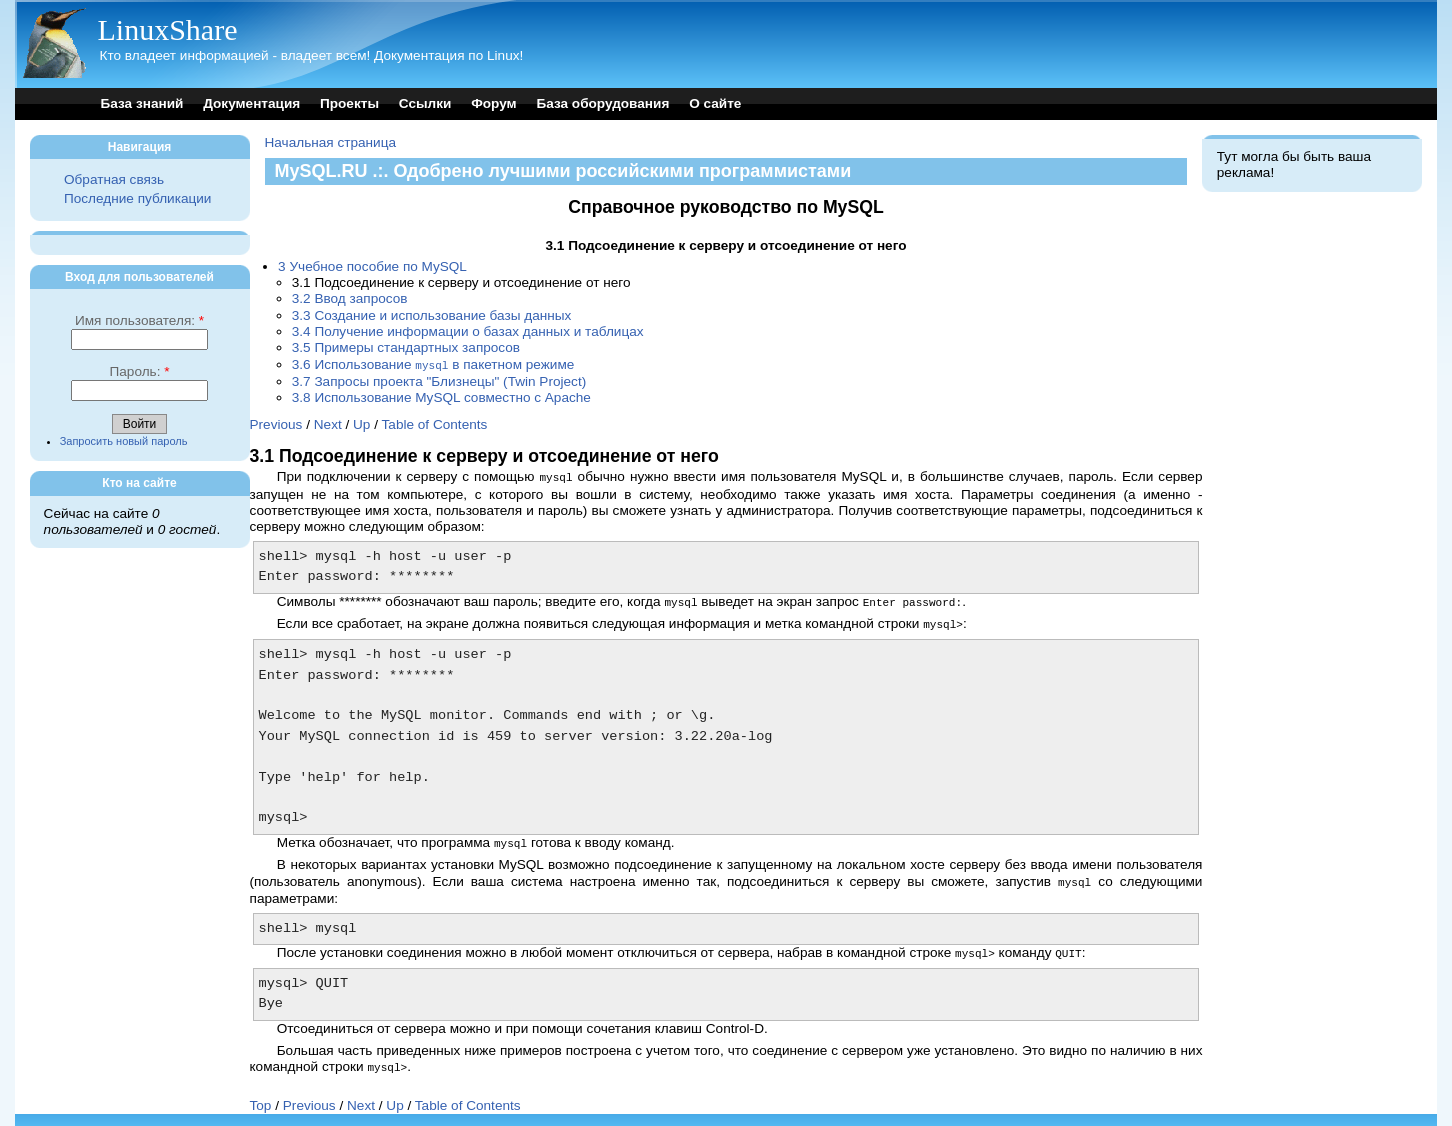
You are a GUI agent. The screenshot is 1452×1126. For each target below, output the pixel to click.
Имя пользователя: (139, 320)
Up (361, 423)
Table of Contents (435, 423)
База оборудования (602, 103)
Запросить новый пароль (124, 441)
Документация (251, 103)
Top (261, 1097)
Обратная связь (114, 179)
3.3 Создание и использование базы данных (432, 315)
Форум (493, 103)
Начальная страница (331, 142)
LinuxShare (168, 29)
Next (328, 423)
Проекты (349, 103)
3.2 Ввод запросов (350, 298)
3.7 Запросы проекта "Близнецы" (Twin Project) (439, 380)
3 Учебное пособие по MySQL (372, 266)
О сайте (715, 103)
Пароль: (139, 371)
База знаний (142, 103)
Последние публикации (137, 198)
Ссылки (425, 103)
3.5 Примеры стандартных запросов (406, 347)
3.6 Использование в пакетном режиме (433, 364)
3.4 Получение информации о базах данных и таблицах (468, 331)
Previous (276, 423)
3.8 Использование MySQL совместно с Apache (441, 396)
